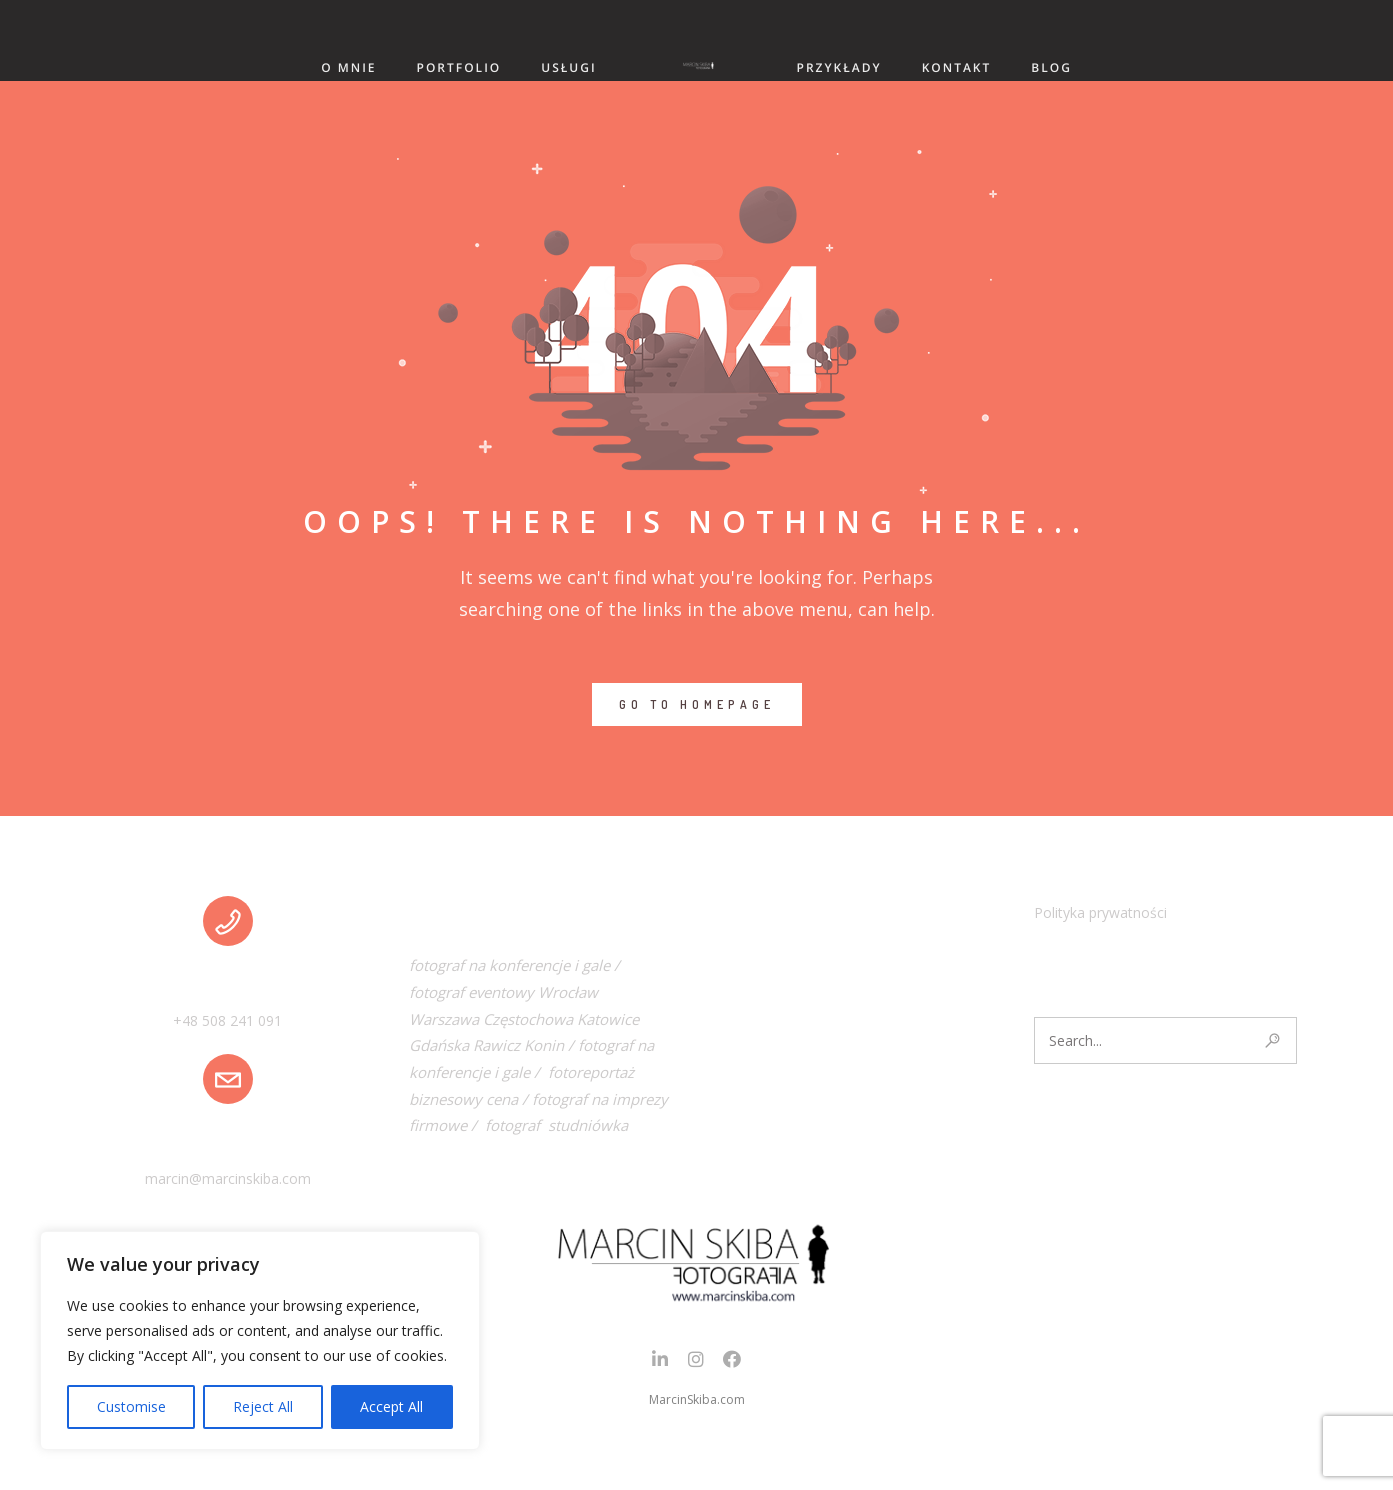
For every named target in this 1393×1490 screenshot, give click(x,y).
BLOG (1051, 67)
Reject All (263, 1406)
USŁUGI (568, 67)
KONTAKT (957, 67)
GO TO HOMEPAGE (697, 704)
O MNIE (348, 67)
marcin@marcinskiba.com (228, 1178)
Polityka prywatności (1100, 912)
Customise (131, 1406)
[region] (260, 1340)
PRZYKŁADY (839, 67)
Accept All (391, 1406)
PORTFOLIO (459, 67)
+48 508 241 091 (227, 1020)
